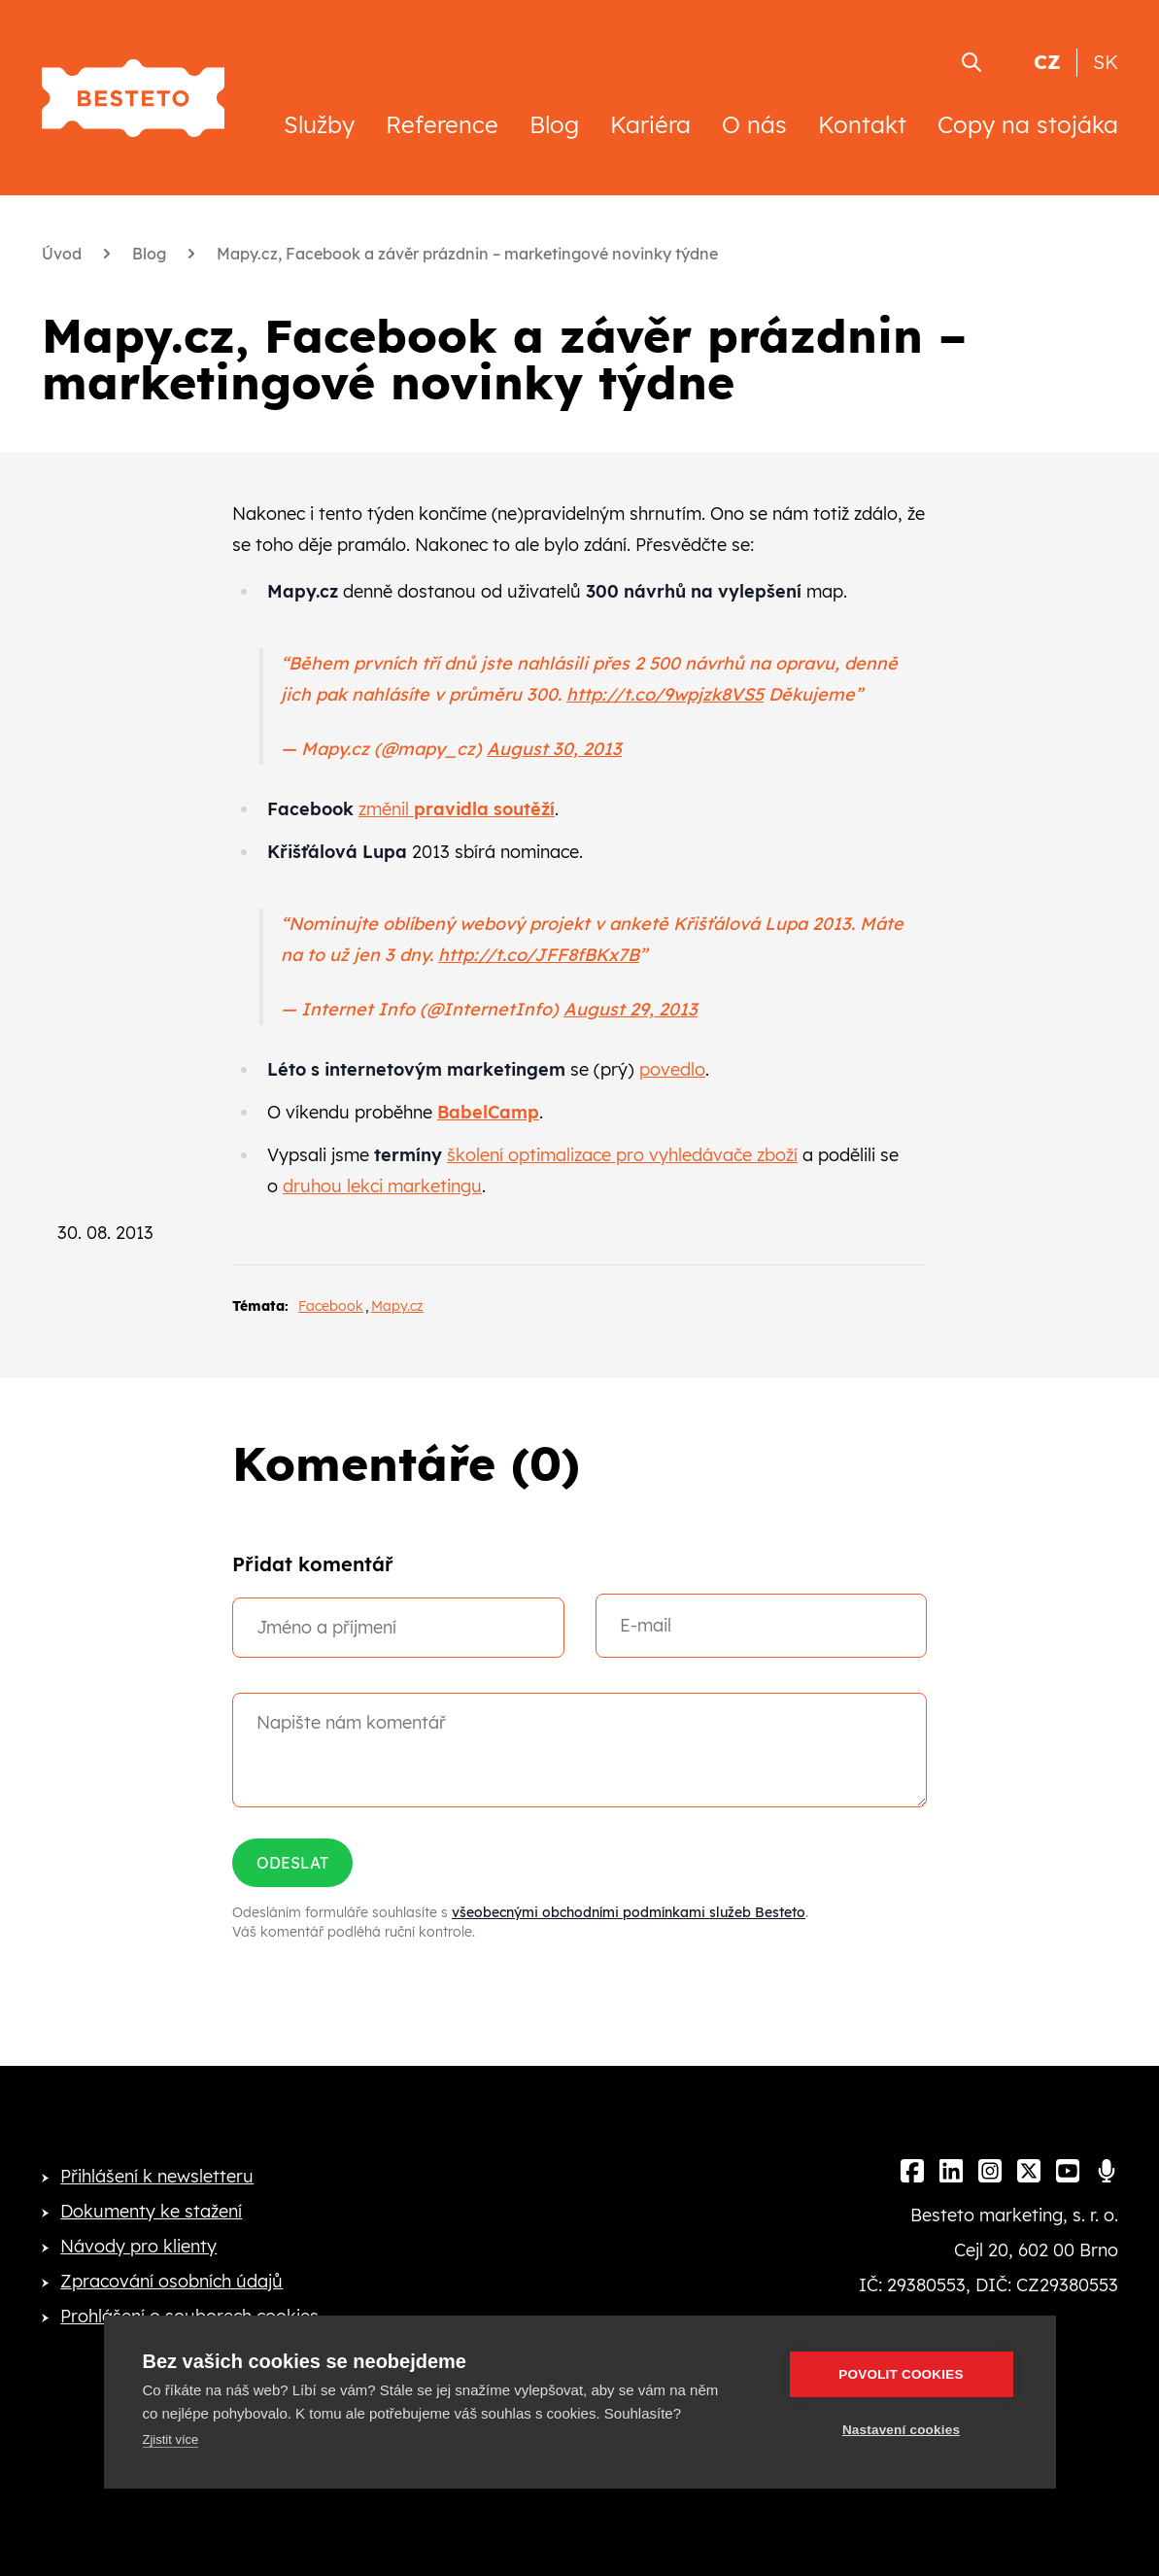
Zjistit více (171, 2439)
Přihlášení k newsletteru (157, 2176)
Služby (319, 124)
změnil (456, 809)
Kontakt (862, 124)
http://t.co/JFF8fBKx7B (538, 955)
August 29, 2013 (630, 1009)
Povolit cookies (900, 2374)
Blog (554, 124)
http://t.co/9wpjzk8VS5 (665, 694)
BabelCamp (488, 1112)
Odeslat (292, 1862)
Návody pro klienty (138, 2246)
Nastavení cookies (901, 2429)
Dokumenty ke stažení (151, 2211)
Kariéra (650, 124)
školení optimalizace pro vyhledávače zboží (622, 1155)
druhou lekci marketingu (382, 1186)
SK (1105, 62)
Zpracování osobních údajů (171, 2281)
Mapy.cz (397, 1306)
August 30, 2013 (554, 749)
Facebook (330, 1306)
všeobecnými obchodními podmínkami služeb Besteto (628, 1912)
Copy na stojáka (1027, 124)
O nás (754, 124)
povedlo (672, 1069)
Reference (442, 124)
